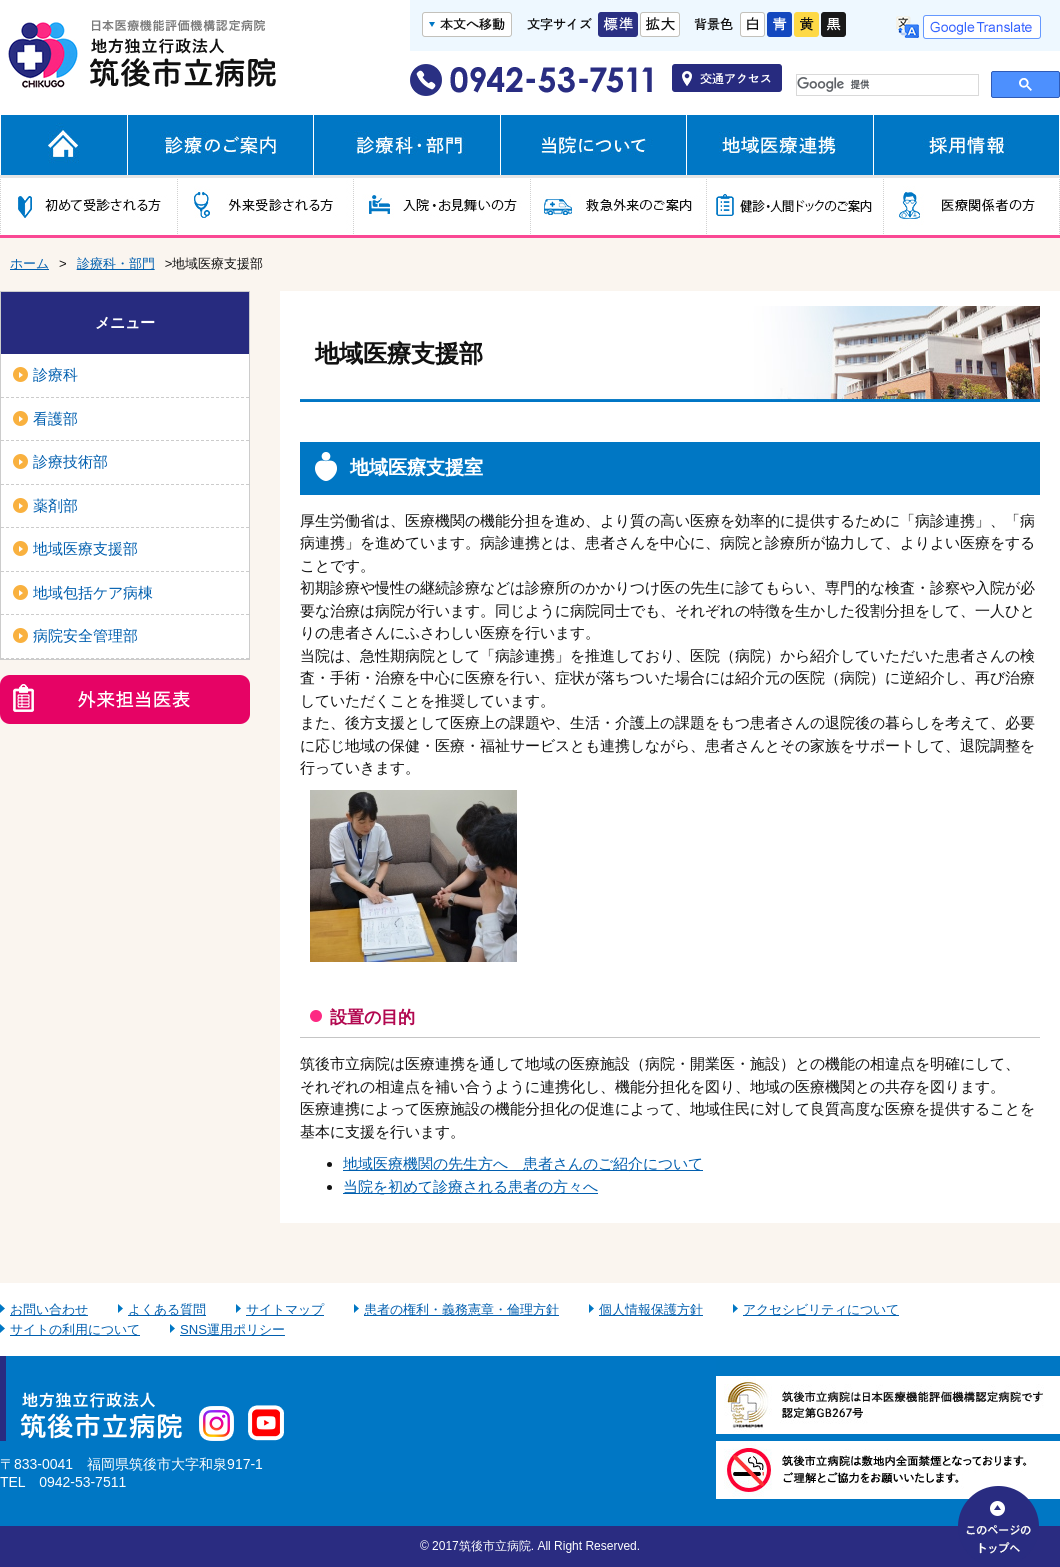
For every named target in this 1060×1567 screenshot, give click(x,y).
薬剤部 (55, 505)
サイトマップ (285, 1309)
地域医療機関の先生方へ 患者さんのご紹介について (523, 1163)
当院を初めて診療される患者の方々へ (470, 1186)
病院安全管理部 (85, 635)
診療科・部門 (116, 263)
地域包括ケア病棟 (93, 592)
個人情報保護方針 (651, 1309)
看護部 (55, 418)
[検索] (883, 85)
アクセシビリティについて (821, 1309)
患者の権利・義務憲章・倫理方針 (461, 1309)
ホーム (29, 263)
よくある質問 (167, 1309)
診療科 (55, 374)
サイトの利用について (75, 1329)
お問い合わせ (49, 1309)
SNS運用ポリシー (232, 1329)
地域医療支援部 (85, 548)
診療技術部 (70, 461)
